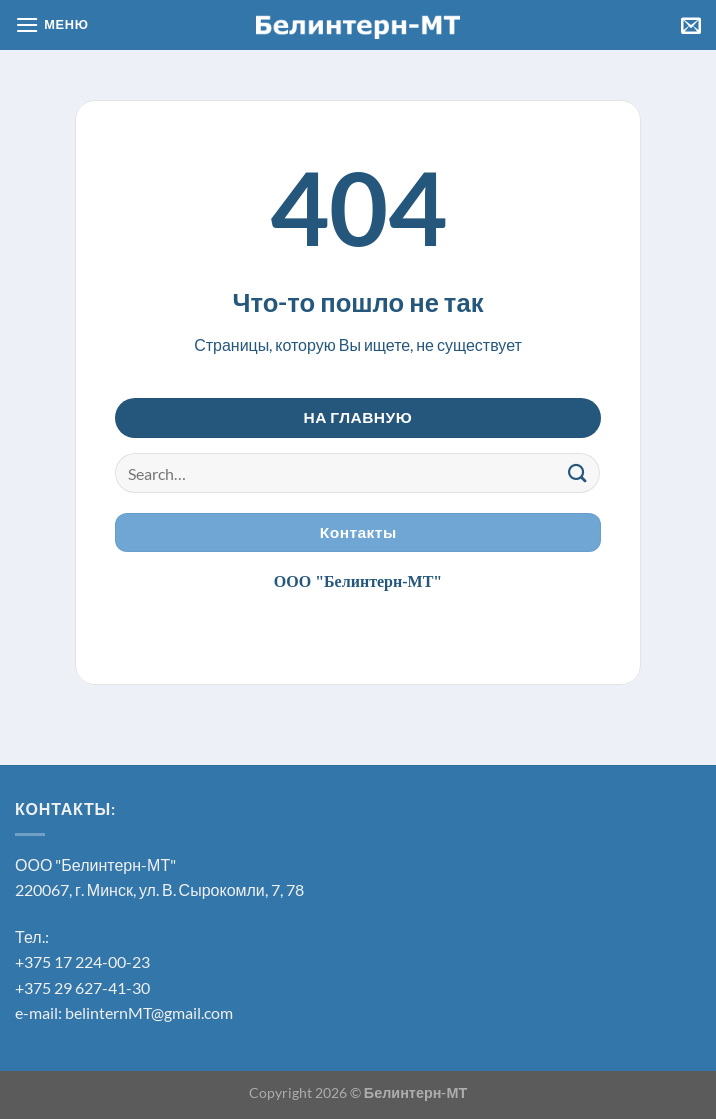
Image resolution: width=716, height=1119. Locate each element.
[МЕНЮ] (52, 24)
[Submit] (577, 473)
